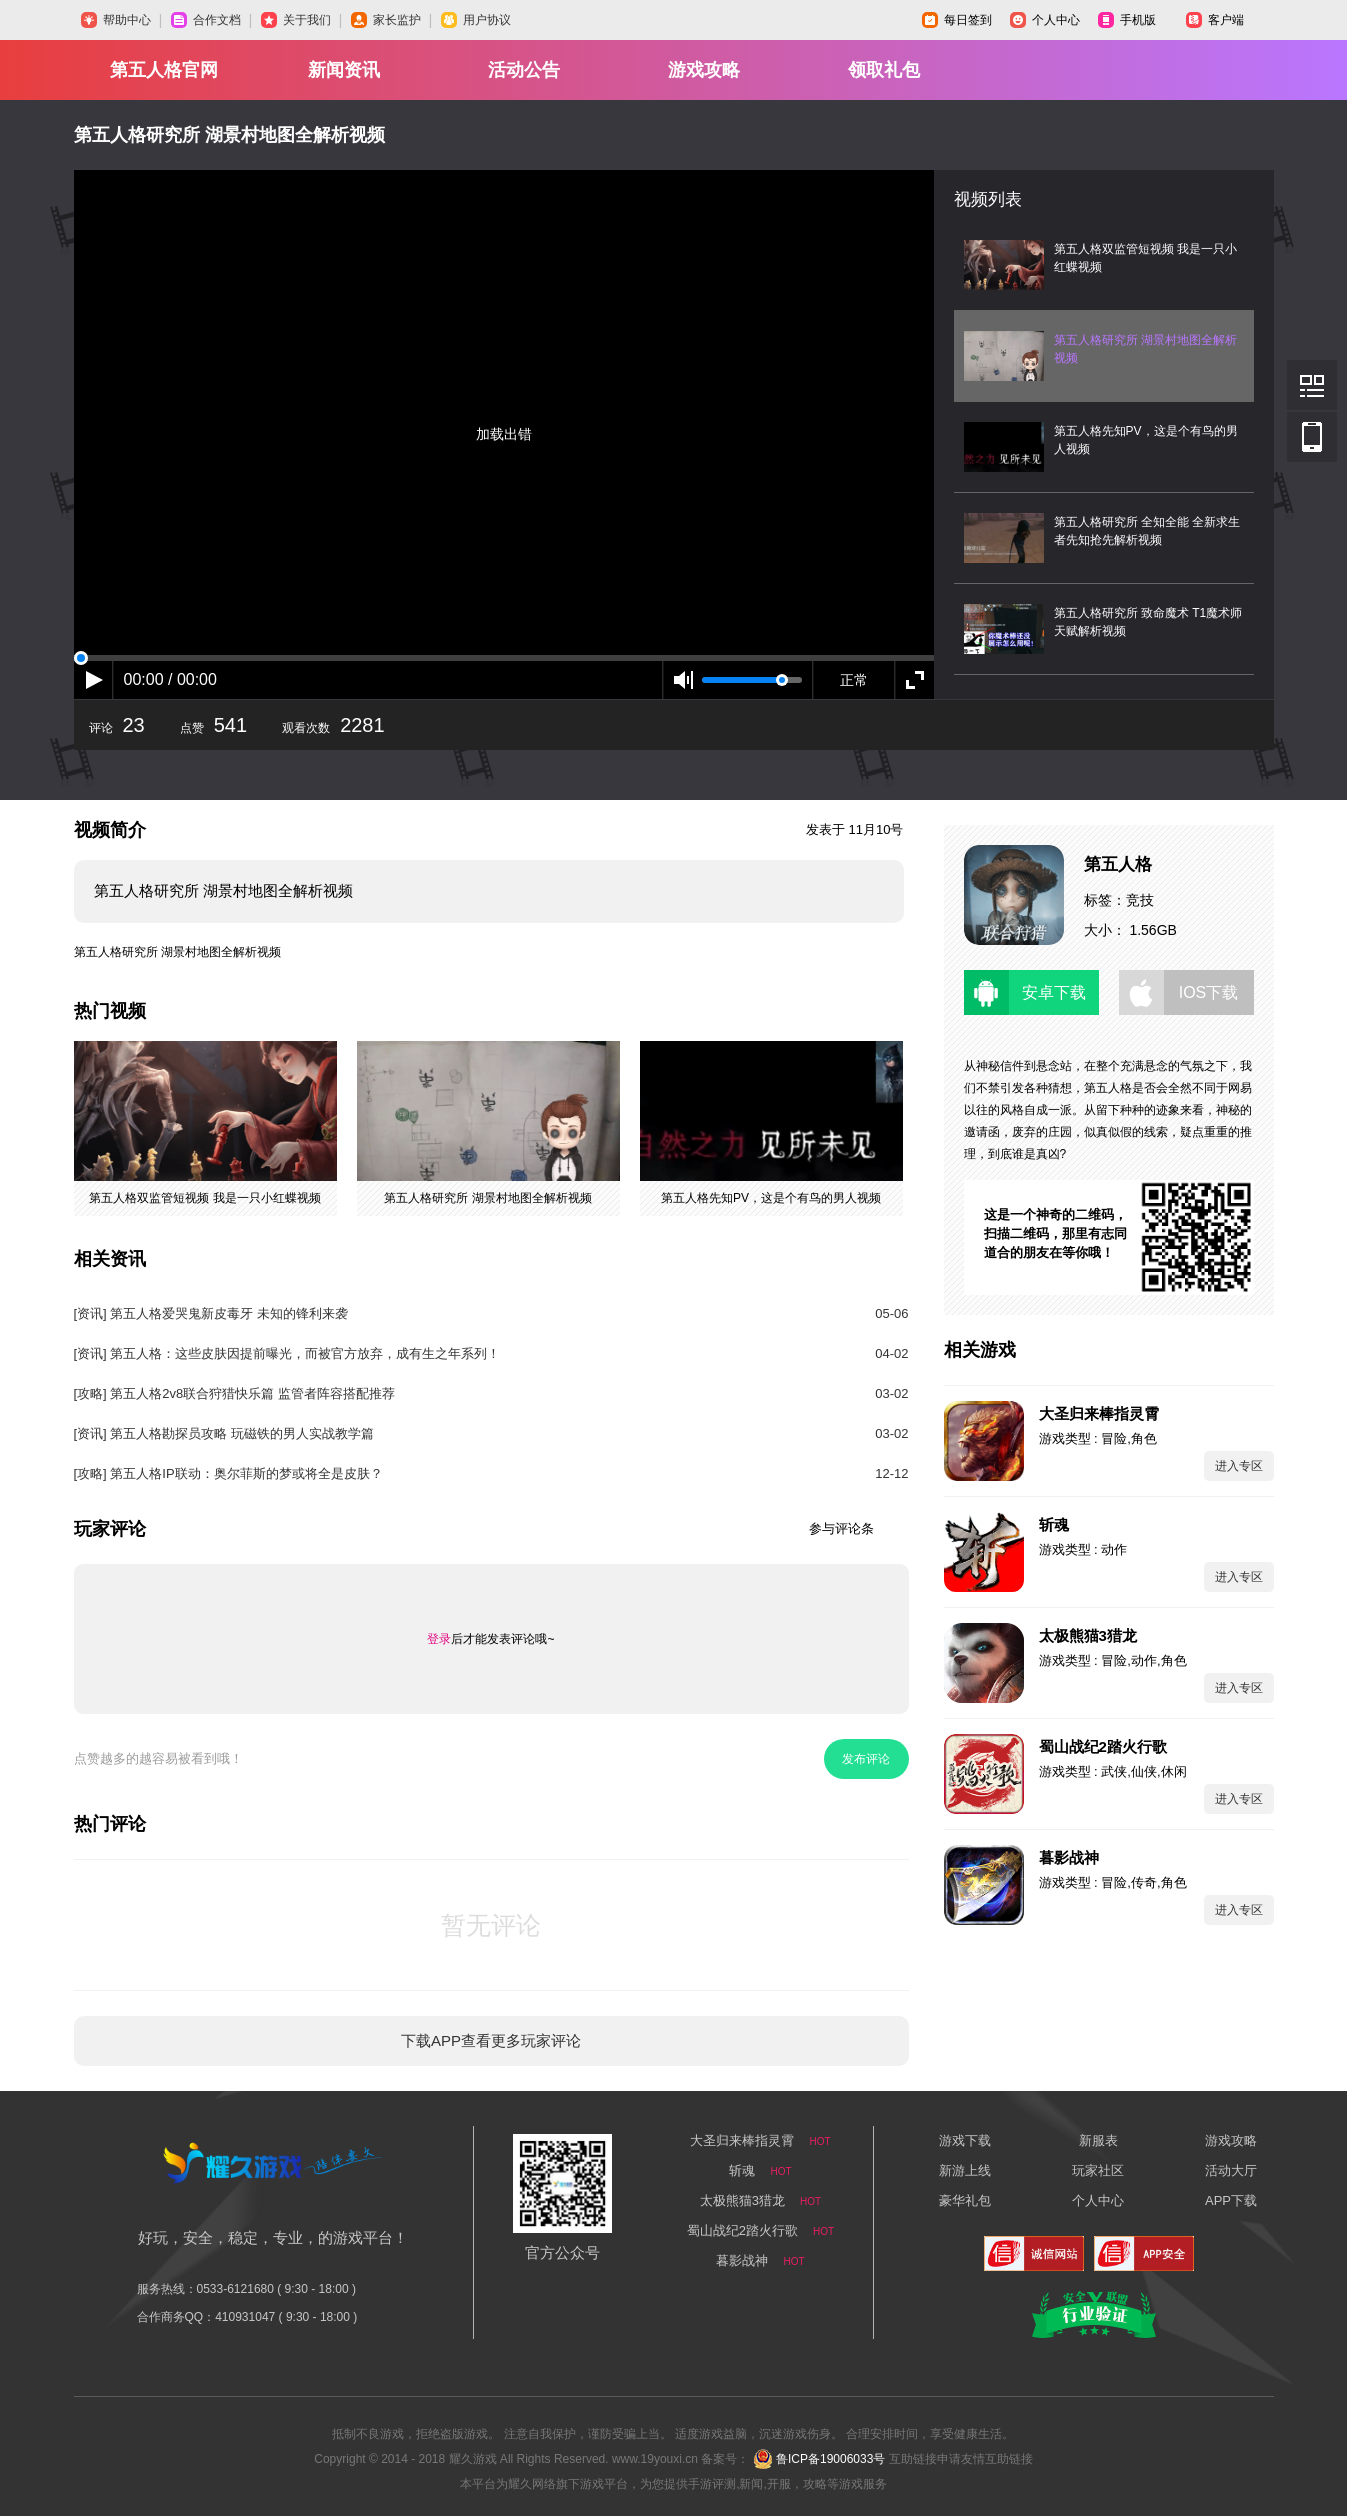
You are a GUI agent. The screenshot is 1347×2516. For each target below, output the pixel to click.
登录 (439, 1639)
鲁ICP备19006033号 (830, 2459)
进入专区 (1239, 1466)
